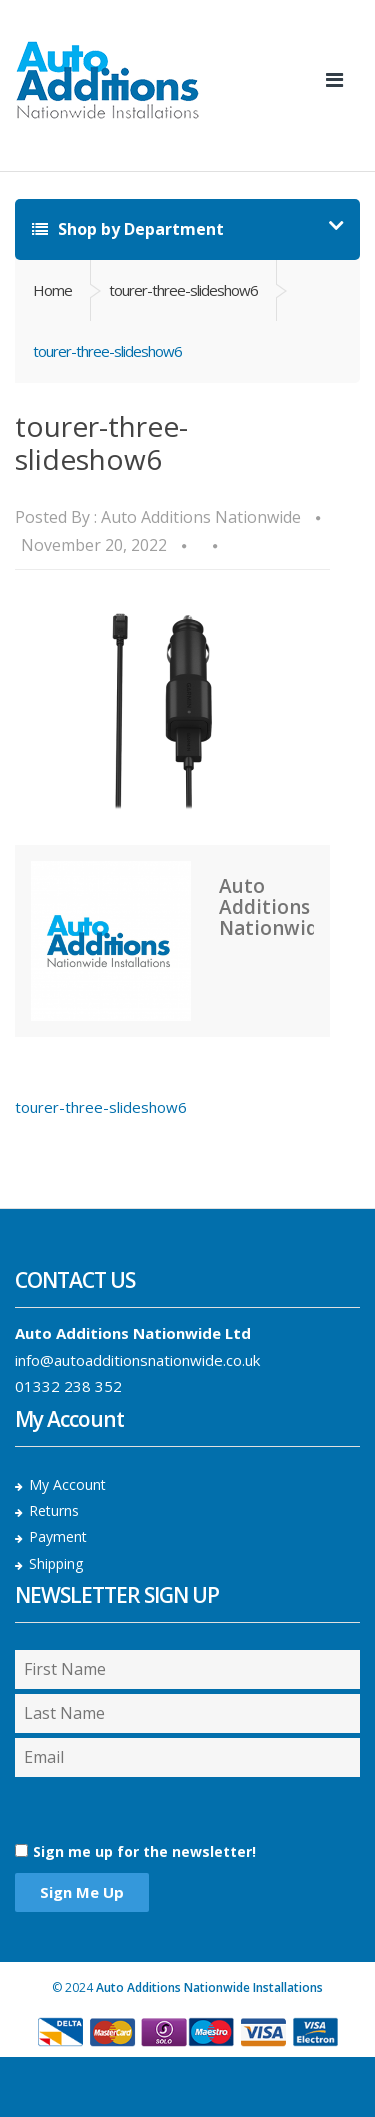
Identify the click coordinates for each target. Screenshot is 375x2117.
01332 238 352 (68, 1386)
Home (52, 290)
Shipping (56, 1563)
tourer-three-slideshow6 (183, 290)
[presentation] (121, 1809)
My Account (67, 1484)
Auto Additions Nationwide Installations (209, 1987)
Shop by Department (128, 229)
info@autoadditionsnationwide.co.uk (137, 1360)
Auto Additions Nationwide (201, 517)
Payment (58, 1536)
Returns (54, 1510)
